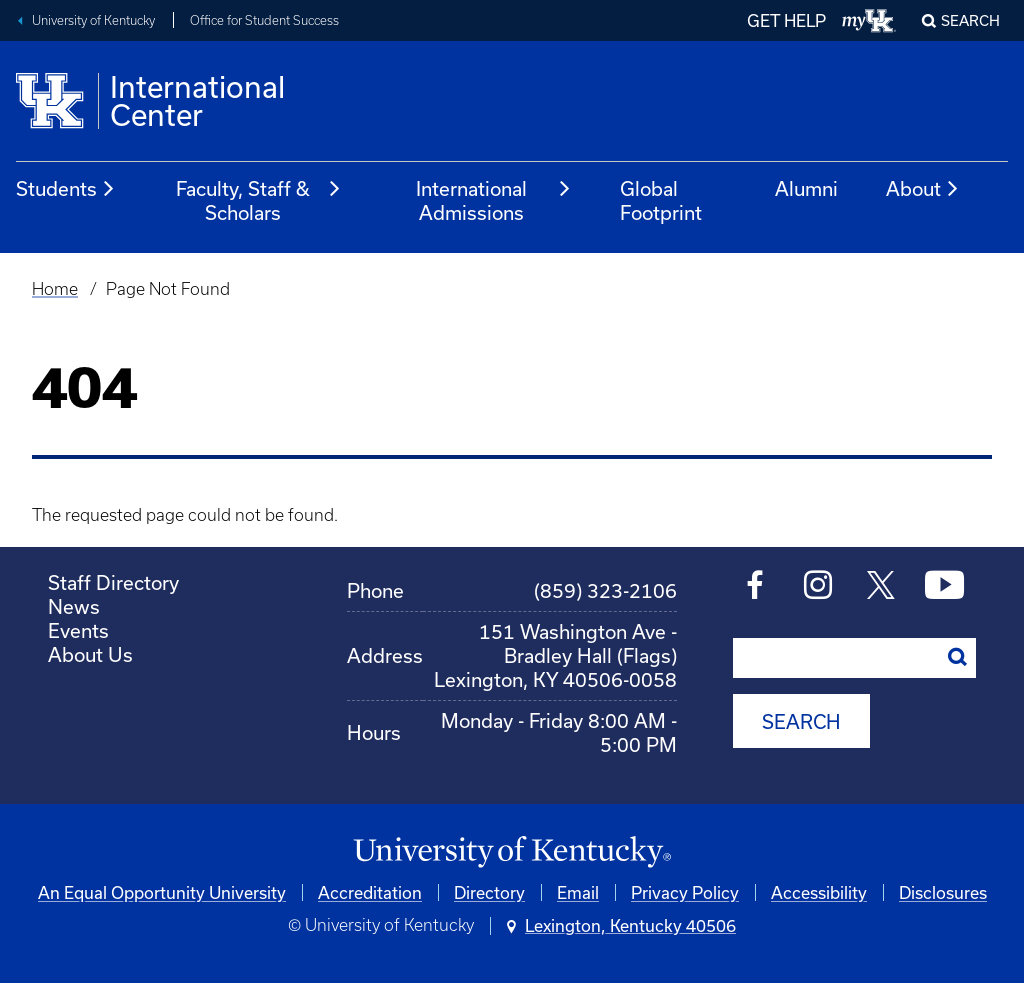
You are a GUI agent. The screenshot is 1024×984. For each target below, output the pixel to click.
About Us (90, 654)
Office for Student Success (264, 20)
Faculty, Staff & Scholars (258, 200)
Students (66, 189)
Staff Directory (113, 582)
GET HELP (786, 20)
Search (970, 20)
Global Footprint (661, 200)
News (74, 606)
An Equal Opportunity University (162, 892)
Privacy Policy (685, 892)
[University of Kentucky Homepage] (512, 852)
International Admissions (494, 200)
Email (578, 892)
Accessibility (819, 892)
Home (55, 289)
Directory (489, 892)
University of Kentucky (93, 20)
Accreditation (370, 892)
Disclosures (943, 892)
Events (78, 630)
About (923, 189)
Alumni (806, 188)
